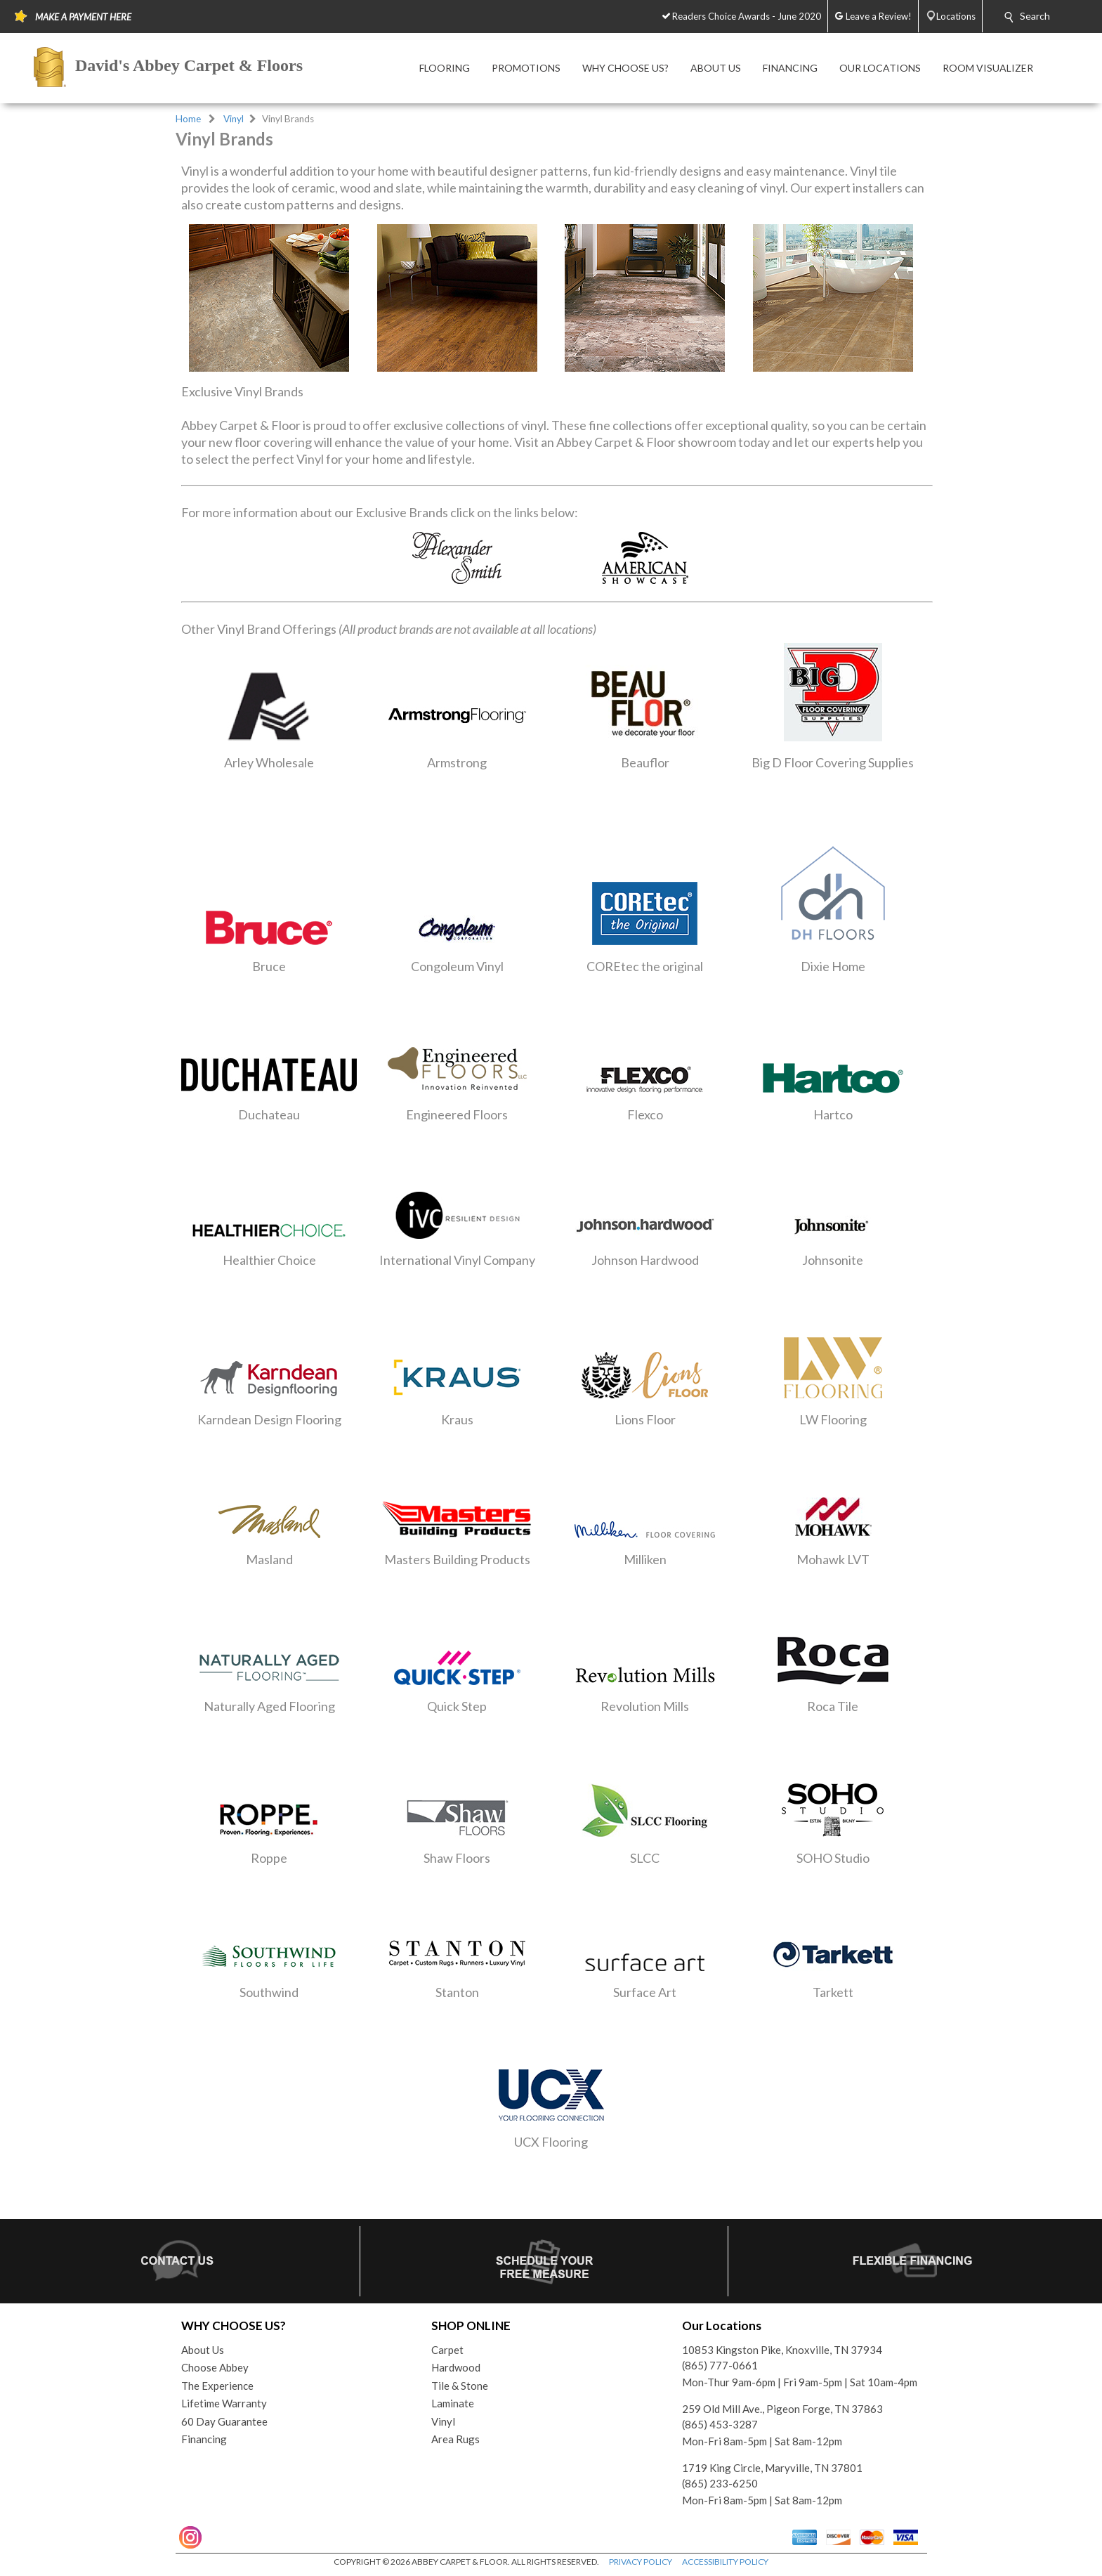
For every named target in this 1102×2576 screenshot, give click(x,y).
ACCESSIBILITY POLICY (725, 2561)
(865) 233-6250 (720, 2483)
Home (188, 118)
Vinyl (233, 118)
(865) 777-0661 (720, 2365)
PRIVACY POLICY (640, 2561)
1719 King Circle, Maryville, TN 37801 (772, 2467)
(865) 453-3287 (720, 2424)
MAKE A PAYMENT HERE (83, 16)
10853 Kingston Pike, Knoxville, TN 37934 (782, 2349)
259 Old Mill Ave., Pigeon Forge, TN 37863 (782, 2408)
